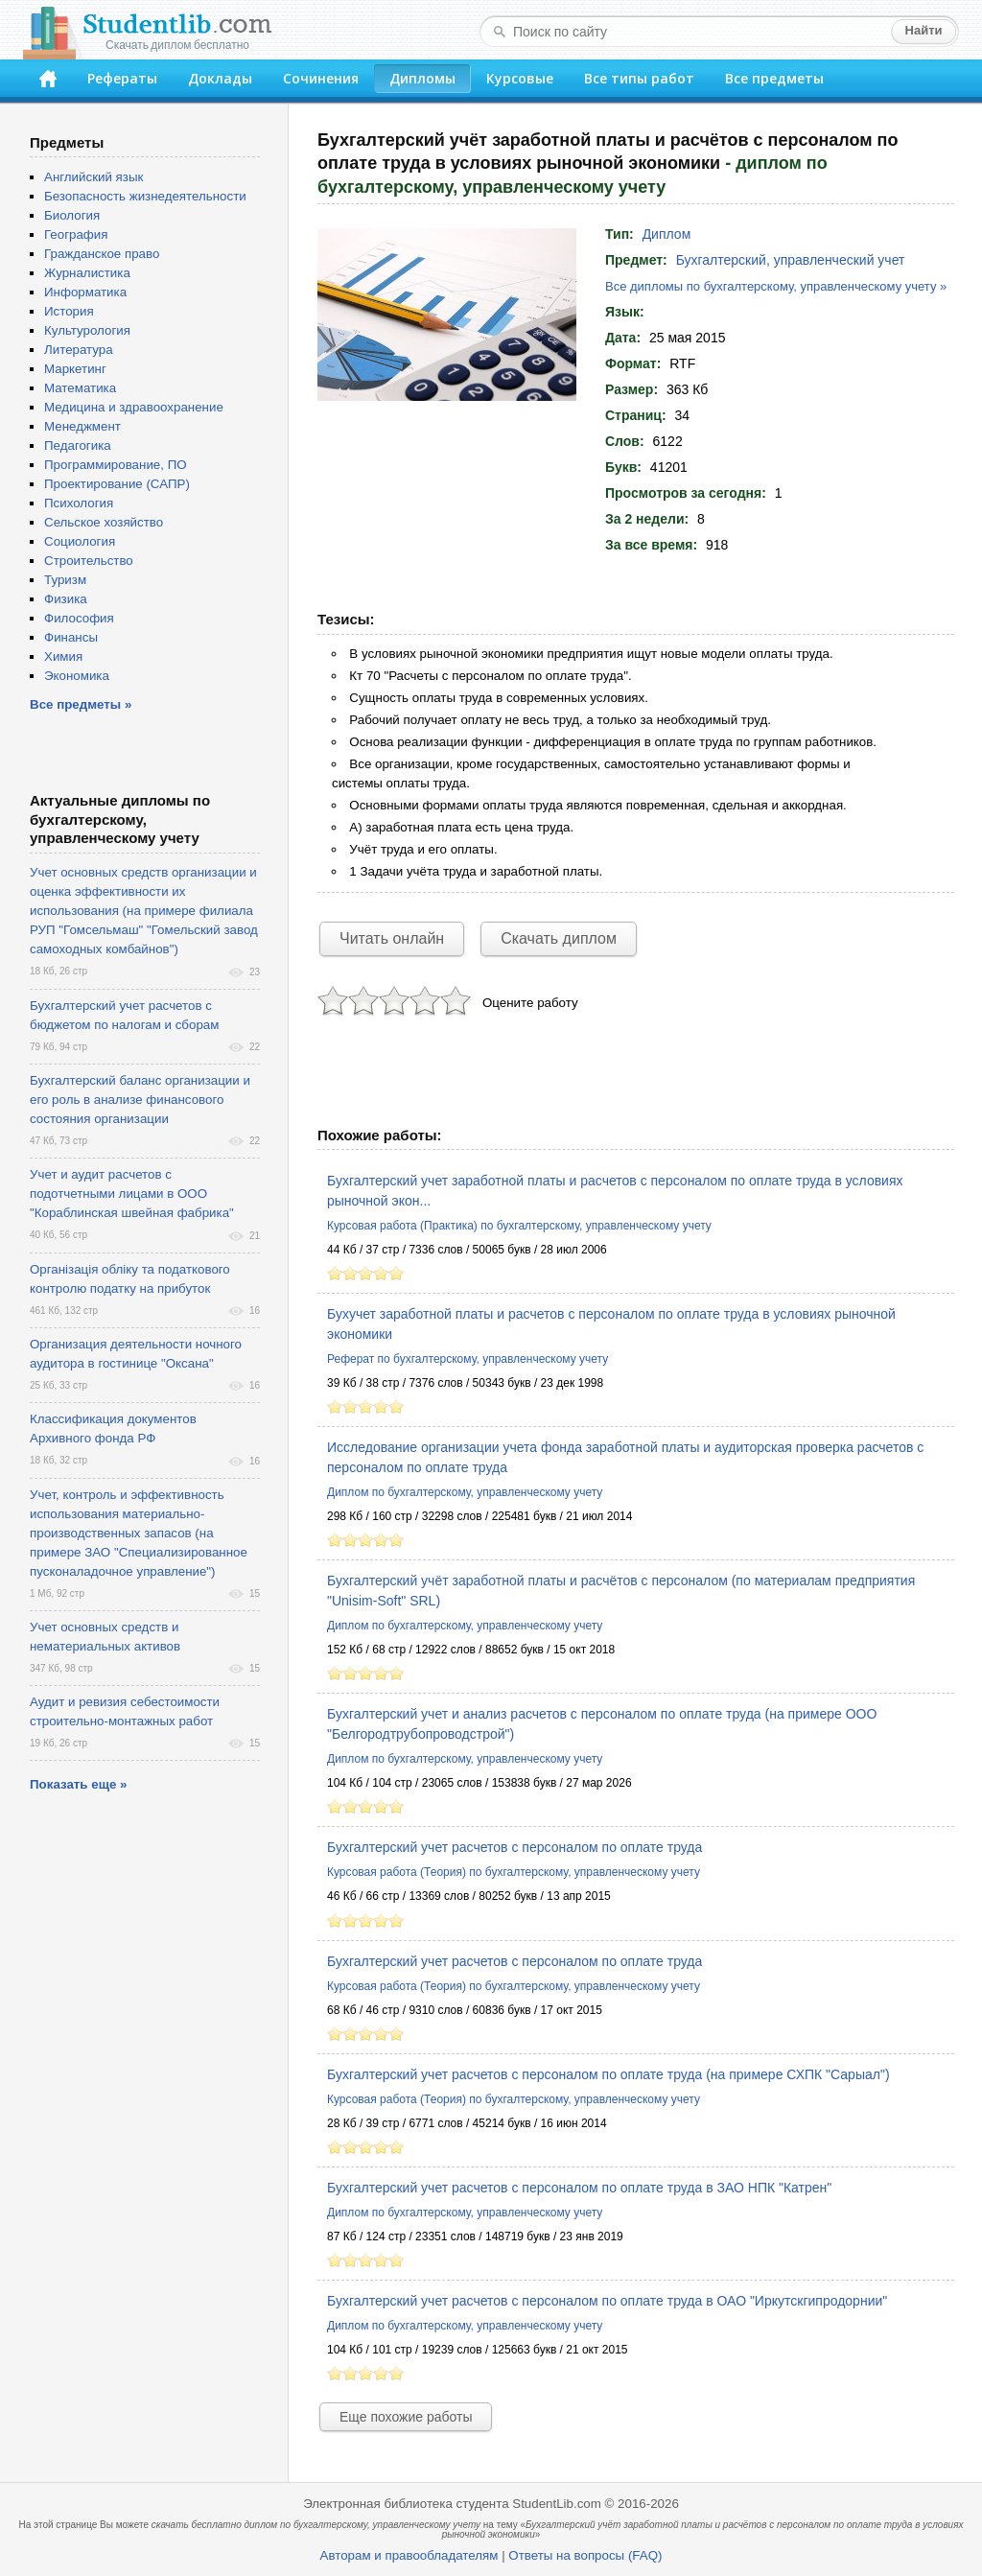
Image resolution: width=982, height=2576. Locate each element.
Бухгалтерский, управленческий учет (790, 260)
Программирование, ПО (115, 464)
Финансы (71, 637)
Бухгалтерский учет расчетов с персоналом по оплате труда (514, 1847)
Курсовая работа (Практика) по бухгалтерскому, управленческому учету (519, 1225)
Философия (79, 618)
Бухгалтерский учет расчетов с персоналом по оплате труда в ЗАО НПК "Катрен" (579, 2187)
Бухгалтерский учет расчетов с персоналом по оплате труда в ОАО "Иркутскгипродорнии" (607, 2300)
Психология (78, 503)
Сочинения (321, 78)
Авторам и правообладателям (409, 2555)
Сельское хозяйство (103, 522)
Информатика (85, 292)
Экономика (76, 675)
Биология (72, 215)
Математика (80, 388)
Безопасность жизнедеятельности (145, 196)
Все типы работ (639, 78)
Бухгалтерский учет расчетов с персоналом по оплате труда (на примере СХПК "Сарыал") (608, 2074)
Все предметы (774, 78)
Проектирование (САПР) (117, 484)
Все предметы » (80, 704)
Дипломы (422, 78)
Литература (78, 349)
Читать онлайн (391, 938)
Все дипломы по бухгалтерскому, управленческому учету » (776, 286)
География (75, 234)
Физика (65, 599)
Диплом (667, 234)
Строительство (88, 560)
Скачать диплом (559, 938)
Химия (63, 656)
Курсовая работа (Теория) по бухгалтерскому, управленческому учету (513, 1872)
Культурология (87, 330)
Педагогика (77, 445)
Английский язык (93, 177)
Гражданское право (101, 253)
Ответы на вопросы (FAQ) (585, 2555)
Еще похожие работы (405, 2416)
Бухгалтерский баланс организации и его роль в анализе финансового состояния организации (140, 1099)
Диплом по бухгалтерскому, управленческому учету (464, 1492)
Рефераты (122, 78)
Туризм (65, 580)
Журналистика (87, 273)
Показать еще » (78, 1784)
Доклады (220, 78)
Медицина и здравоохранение (133, 407)
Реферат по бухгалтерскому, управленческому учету (467, 1359)
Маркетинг (75, 369)
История (69, 311)
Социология (79, 541)
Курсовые (519, 78)
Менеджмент (82, 426)
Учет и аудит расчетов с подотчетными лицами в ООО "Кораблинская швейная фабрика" (132, 1193)
